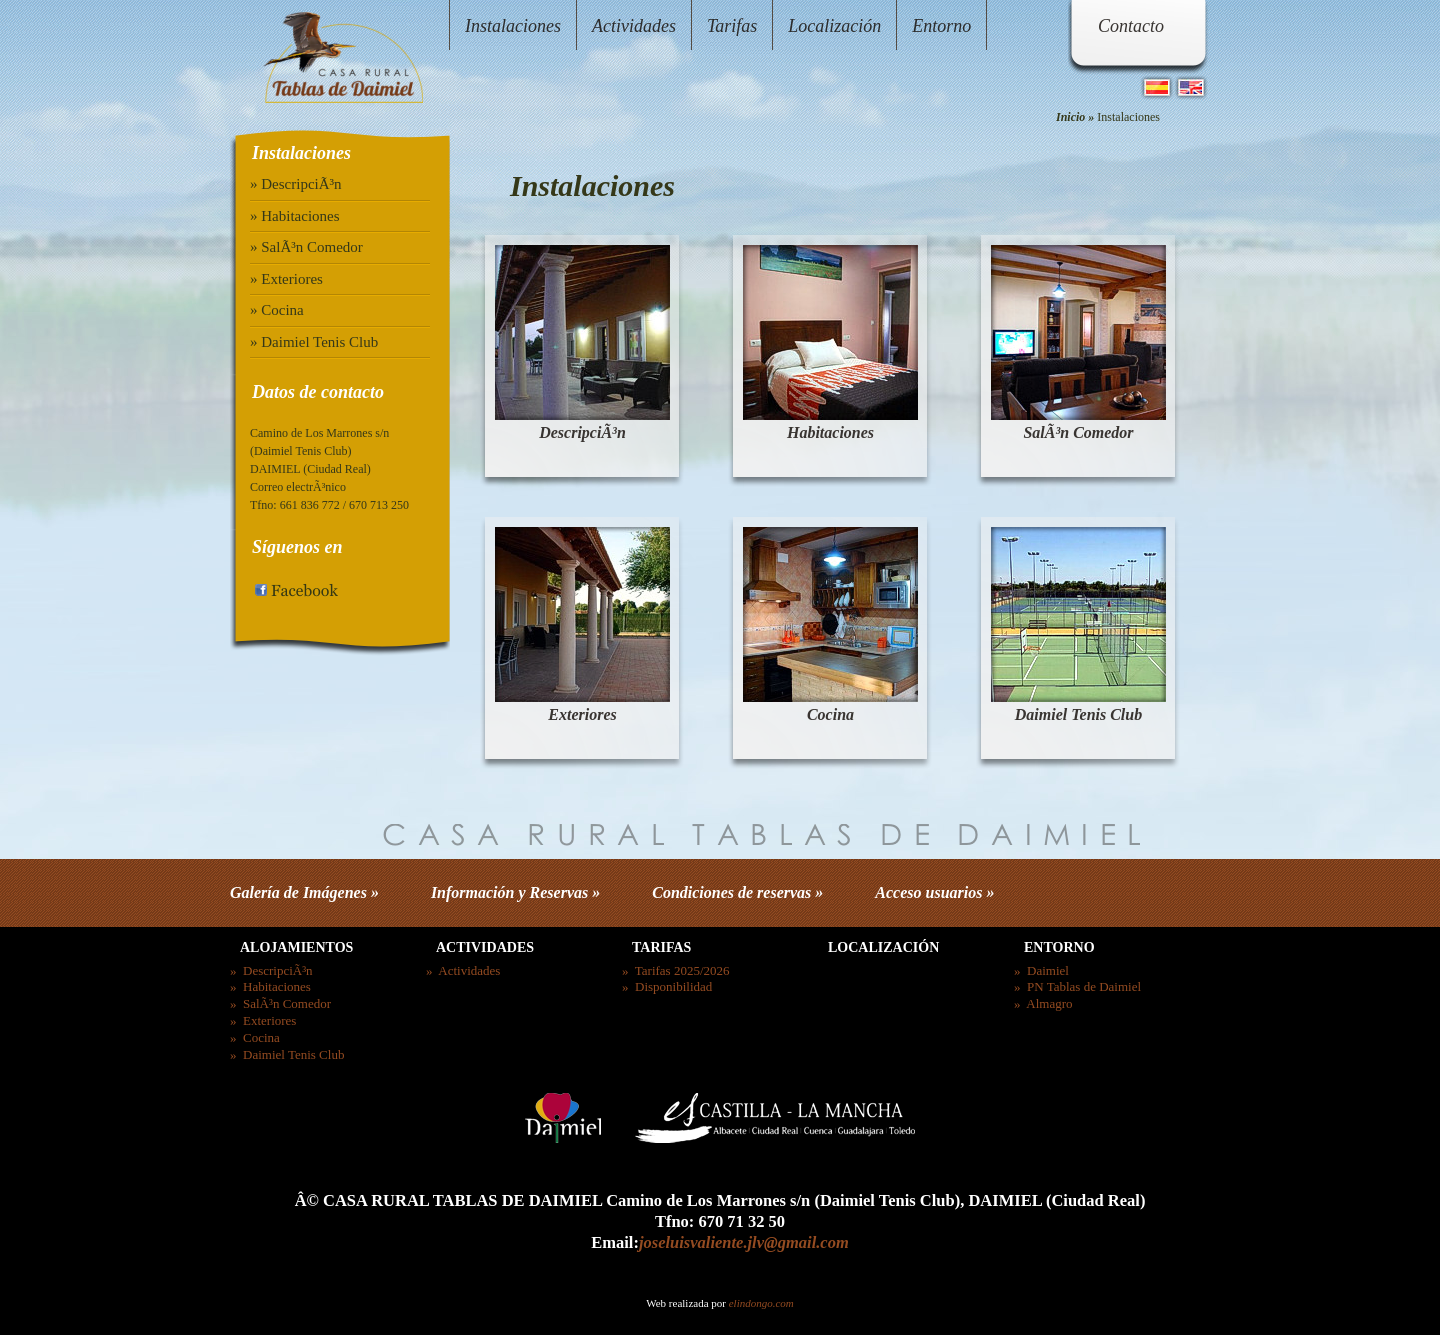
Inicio (1070, 117)
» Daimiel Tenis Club (314, 342)
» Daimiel (1041, 970)
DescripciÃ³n (582, 432)
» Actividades (463, 970)
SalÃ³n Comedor (1078, 432)
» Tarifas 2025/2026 (676, 970)
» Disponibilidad (667, 986)
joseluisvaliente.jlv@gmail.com (744, 1242)
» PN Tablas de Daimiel (1077, 986)
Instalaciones (513, 26)
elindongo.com (761, 1303)
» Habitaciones (295, 216)
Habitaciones (830, 432)
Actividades (634, 26)
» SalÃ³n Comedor (306, 247)
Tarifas (732, 26)
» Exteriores (286, 279)
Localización (834, 26)
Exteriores (582, 714)
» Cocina (277, 310)
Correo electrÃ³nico (298, 487)
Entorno (941, 26)
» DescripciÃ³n (296, 184)
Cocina (830, 714)
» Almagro (1043, 1003)
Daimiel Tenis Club (1078, 714)
